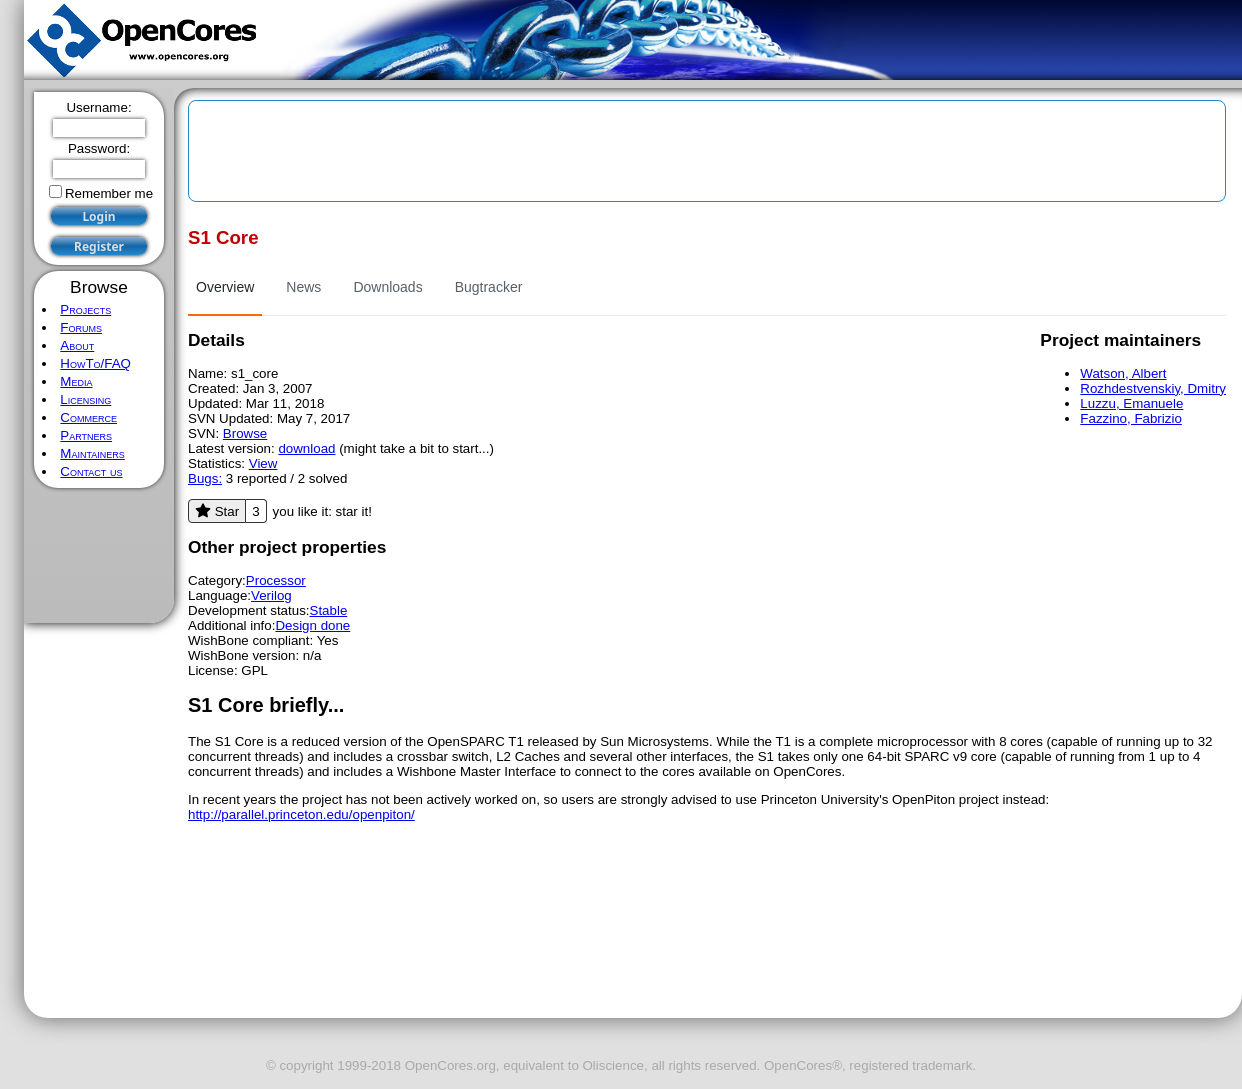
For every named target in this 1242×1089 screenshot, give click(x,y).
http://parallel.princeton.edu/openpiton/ (301, 814)
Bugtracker (489, 287)
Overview (225, 287)
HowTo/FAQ (95, 363)
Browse (245, 433)
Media (76, 381)
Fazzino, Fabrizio (1130, 418)
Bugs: (205, 478)
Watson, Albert (1123, 373)
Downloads (387, 287)
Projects (85, 309)
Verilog (271, 595)
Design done (312, 625)
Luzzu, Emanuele (1131, 403)
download (306, 448)
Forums (81, 327)
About (77, 345)
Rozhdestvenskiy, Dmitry (1153, 388)
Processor (276, 580)
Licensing (85, 399)
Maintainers (92, 453)
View (263, 463)
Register (99, 246)
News (303, 287)
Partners (86, 435)
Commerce (88, 417)
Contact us (91, 471)
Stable (329, 610)
